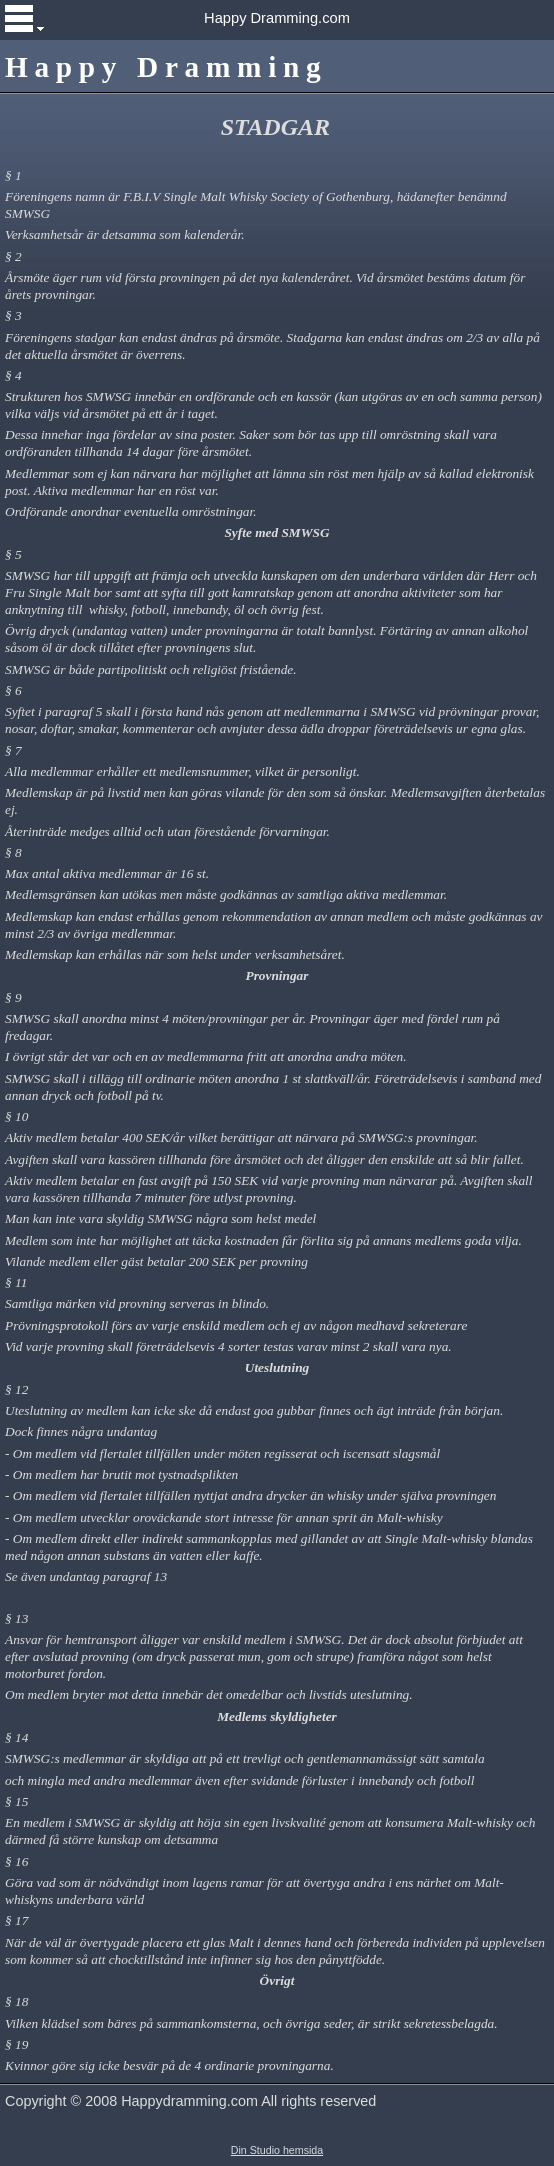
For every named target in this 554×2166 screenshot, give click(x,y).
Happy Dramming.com (277, 18)
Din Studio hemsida (277, 2150)
